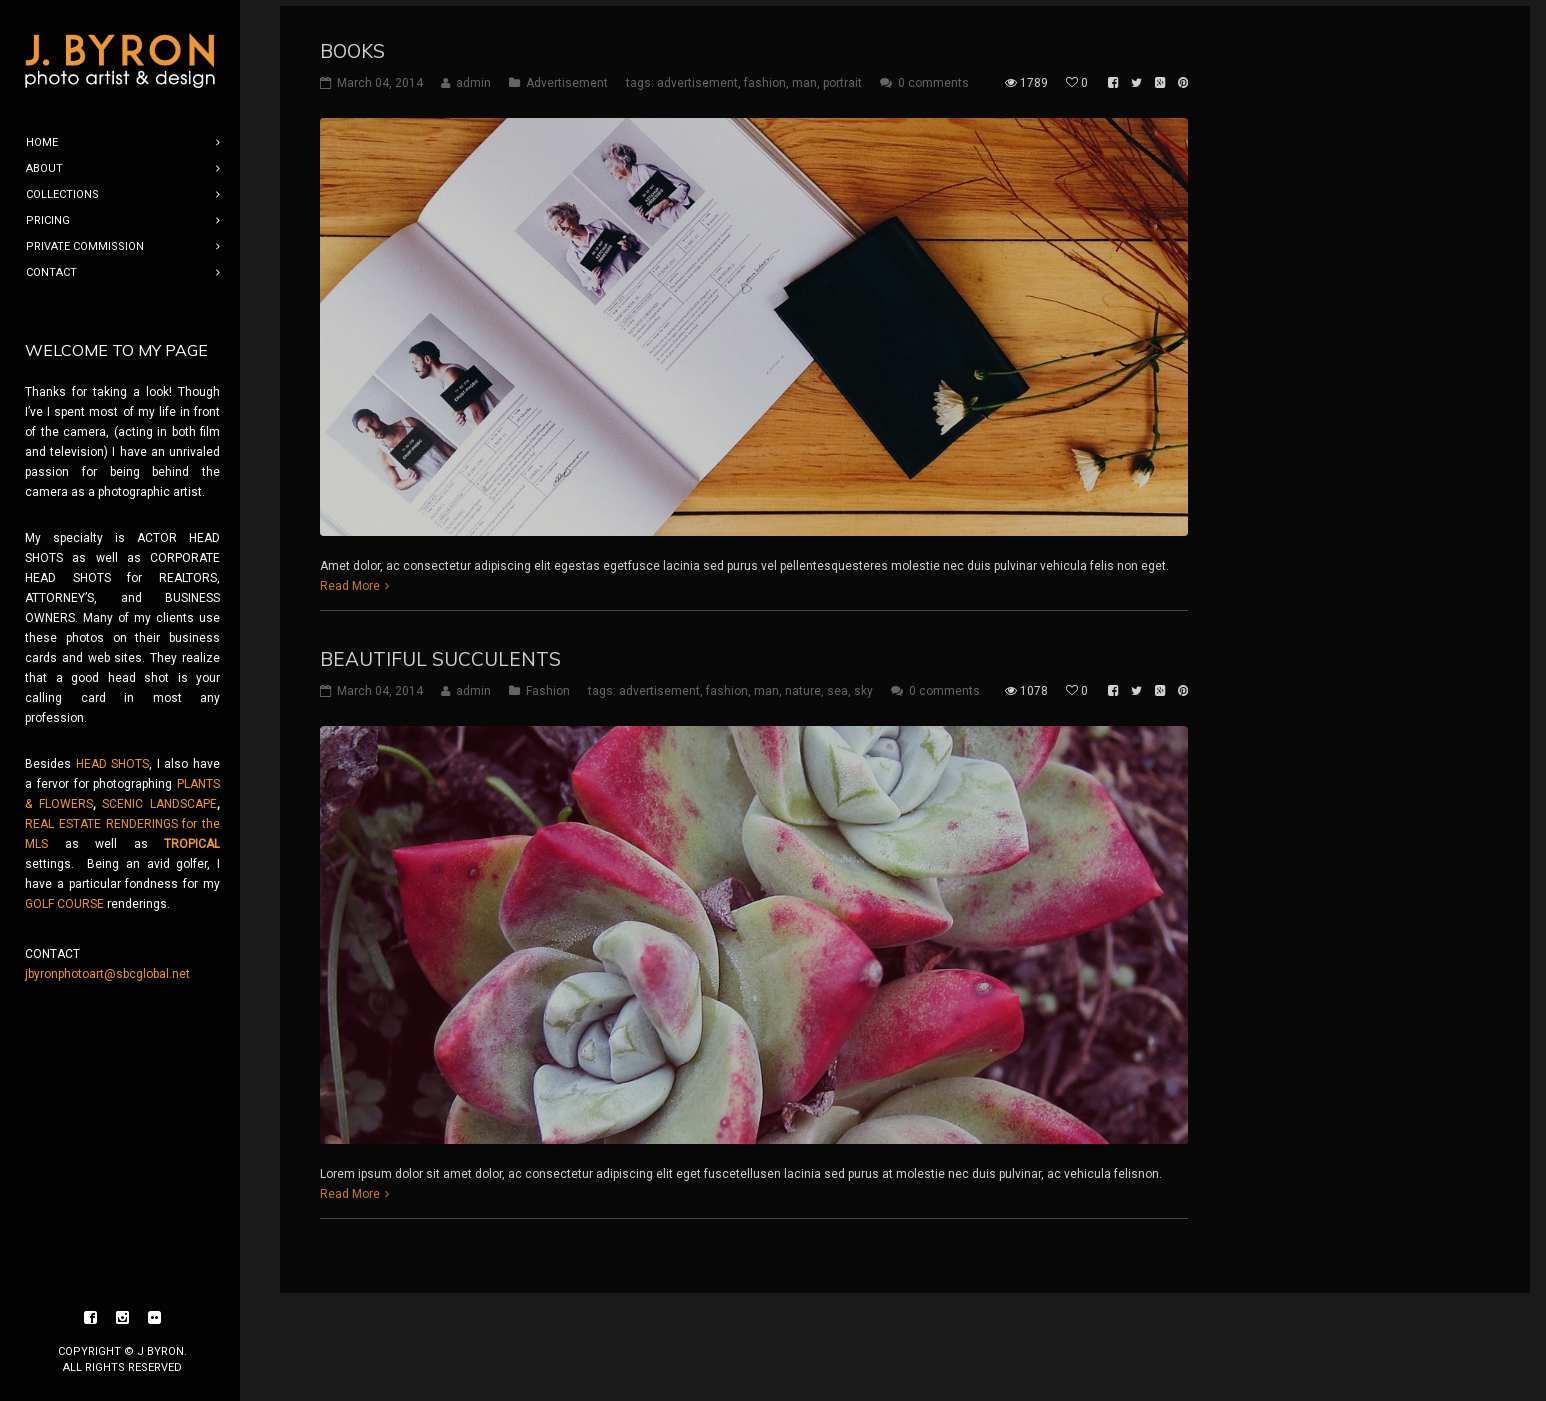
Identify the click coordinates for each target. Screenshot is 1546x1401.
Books (352, 45)
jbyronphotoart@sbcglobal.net (107, 974)
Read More (350, 580)
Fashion (548, 685)
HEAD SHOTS (113, 764)
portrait (842, 77)
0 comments (933, 77)
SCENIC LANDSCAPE (159, 804)
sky (863, 685)
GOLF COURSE (64, 904)
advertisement (697, 77)
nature (803, 685)
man (804, 77)
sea (837, 685)
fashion (765, 77)
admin (473, 77)
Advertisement (567, 77)
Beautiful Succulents (440, 653)
